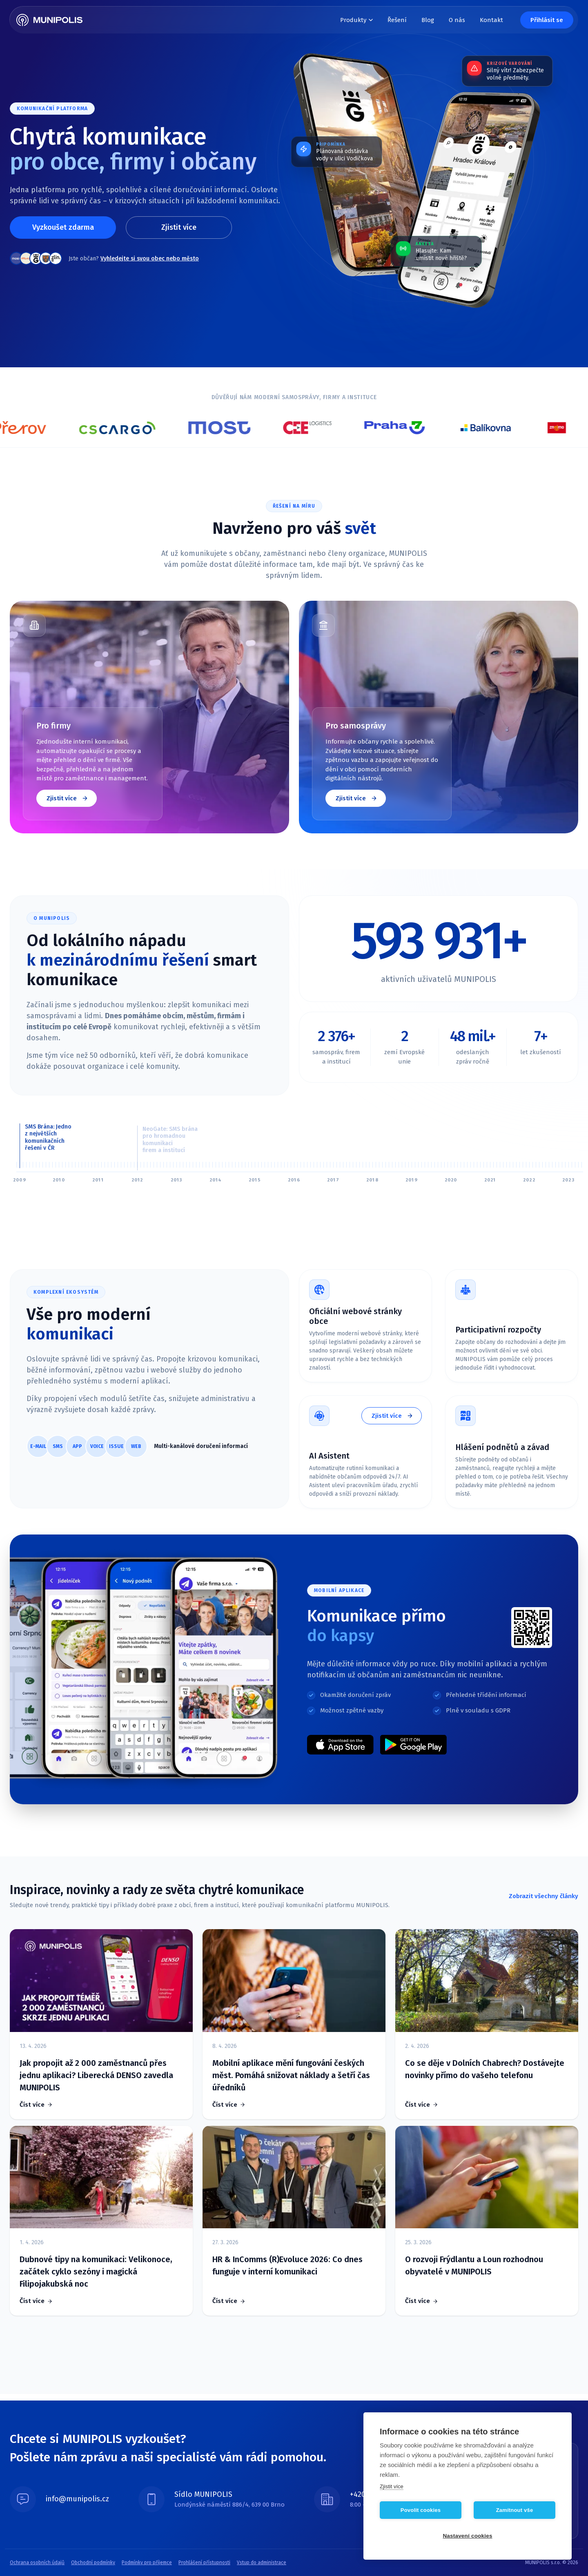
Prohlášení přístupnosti (204, 2562)
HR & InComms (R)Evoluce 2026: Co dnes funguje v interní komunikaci (287, 2265)
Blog (427, 20)
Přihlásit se (546, 20)
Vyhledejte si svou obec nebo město (149, 258)
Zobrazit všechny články (543, 1896)
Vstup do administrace (261, 2562)
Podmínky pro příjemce (147, 2562)
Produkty (356, 20)
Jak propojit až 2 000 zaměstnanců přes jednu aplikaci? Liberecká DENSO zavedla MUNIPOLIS (96, 2075)
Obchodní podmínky (93, 2562)
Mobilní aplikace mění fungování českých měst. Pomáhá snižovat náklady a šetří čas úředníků (291, 2075)
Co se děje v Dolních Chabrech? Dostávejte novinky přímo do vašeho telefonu (484, 2069)
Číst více (32, 2104)
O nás (457, 20)
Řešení (397, 20)
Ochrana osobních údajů (37, 2562)
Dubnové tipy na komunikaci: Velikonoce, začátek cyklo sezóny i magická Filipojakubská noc (96, 2271)
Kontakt (491, 20)
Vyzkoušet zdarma (63, 227)
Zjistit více (178, 227)
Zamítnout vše (514, 2510)
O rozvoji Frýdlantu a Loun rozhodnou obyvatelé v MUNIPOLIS (474, 2265)
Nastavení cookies (467, 2536)
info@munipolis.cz (77, 2498)
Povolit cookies (421, 2510)
